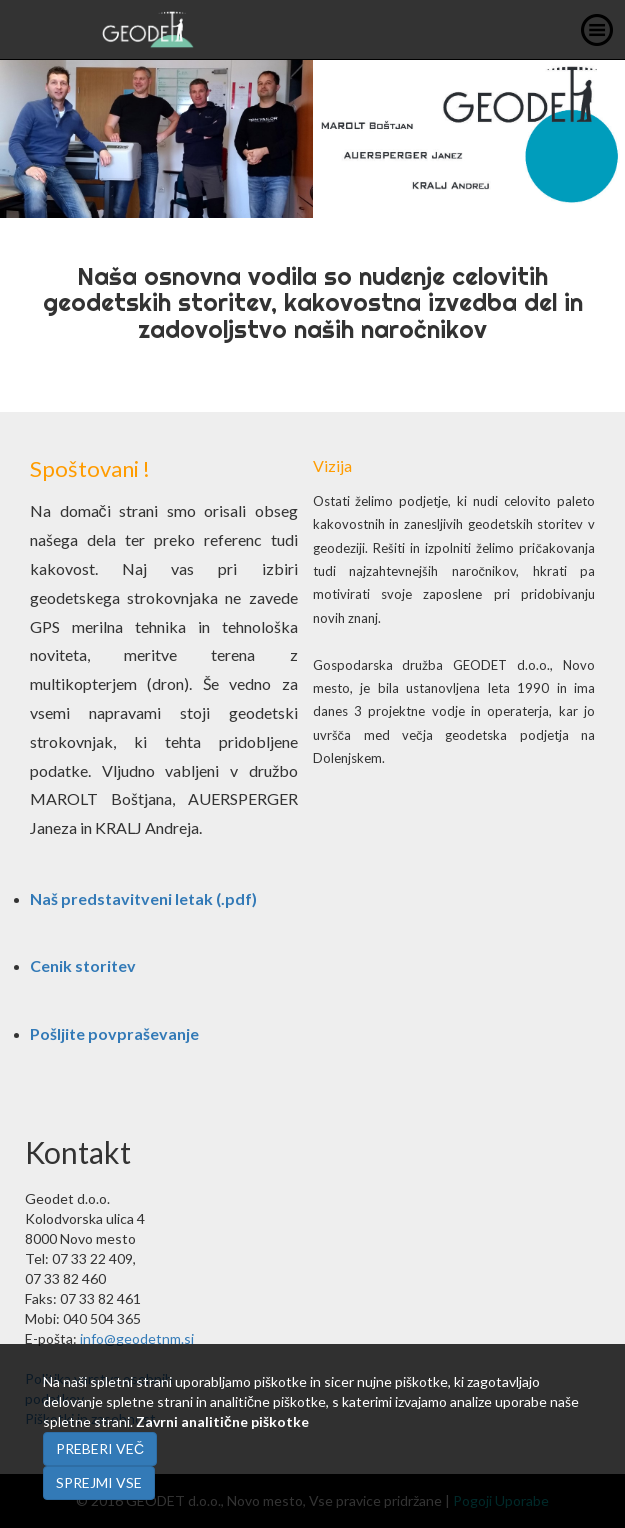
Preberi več (100, 1448)
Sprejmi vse (99, 1482)
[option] (312, 139)
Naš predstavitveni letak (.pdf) (143, 898)
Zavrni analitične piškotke (222, 1421)
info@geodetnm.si (137, 1338)
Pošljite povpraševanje (114, 1033)
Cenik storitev (83, 965)
